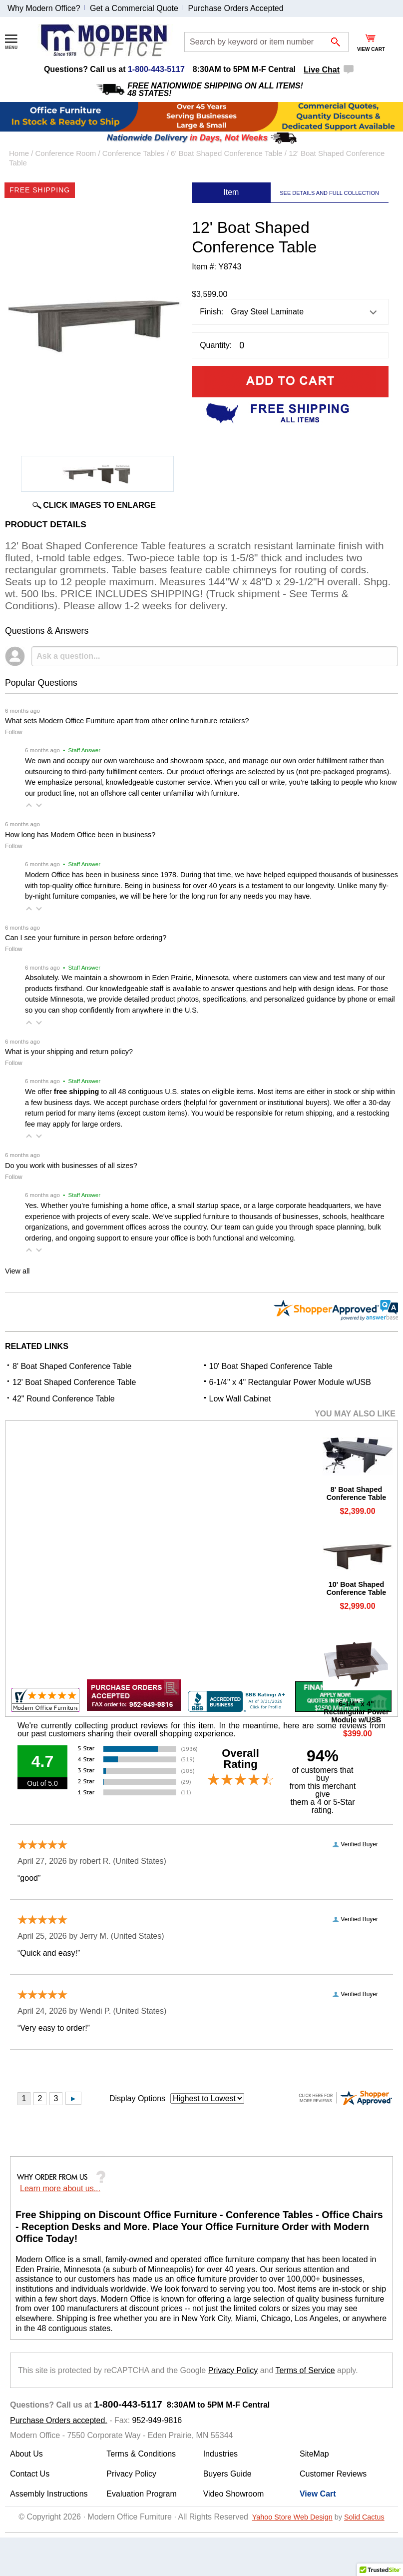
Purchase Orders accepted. (58, 2420)
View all (17, 1271)
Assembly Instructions (49, 2494)
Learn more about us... (60, 2188)
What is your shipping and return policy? (69, 1052)
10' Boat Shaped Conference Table (271, 1366)
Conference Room (65, 153)
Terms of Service (305, 2370)
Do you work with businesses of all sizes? (71, 1166)
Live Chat (322, 69)
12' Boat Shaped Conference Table (74, 1382)
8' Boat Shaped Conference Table (72, 1366)
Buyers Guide (227, 2474)
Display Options (137, 2098)
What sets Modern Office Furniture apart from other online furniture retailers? (127, 721)
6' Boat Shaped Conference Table (227, 153)
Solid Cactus (364, 2517)
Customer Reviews (333, 2474)
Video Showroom (233, 2494)
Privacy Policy (233, 2370)
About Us (26, 2454)
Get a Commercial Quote (134, 8)
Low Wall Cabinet (240, 1398)
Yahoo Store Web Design (292, 2517)
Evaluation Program (141, 2494)
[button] (29, 805)
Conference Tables (133, 153)
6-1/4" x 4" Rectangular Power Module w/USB (290, 1382)
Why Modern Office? (43, 8)
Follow (13, 732)
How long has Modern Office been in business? (80, 835)
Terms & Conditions (141, 2454)
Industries (220, 2454)
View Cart (318, 2494)
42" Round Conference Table (63, 1398)
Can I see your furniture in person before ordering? (85, 938)
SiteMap (314, 2454)
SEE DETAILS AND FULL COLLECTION (329, 193)
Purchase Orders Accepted (235, 8)
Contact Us (29, 2474)
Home (19, 153)
